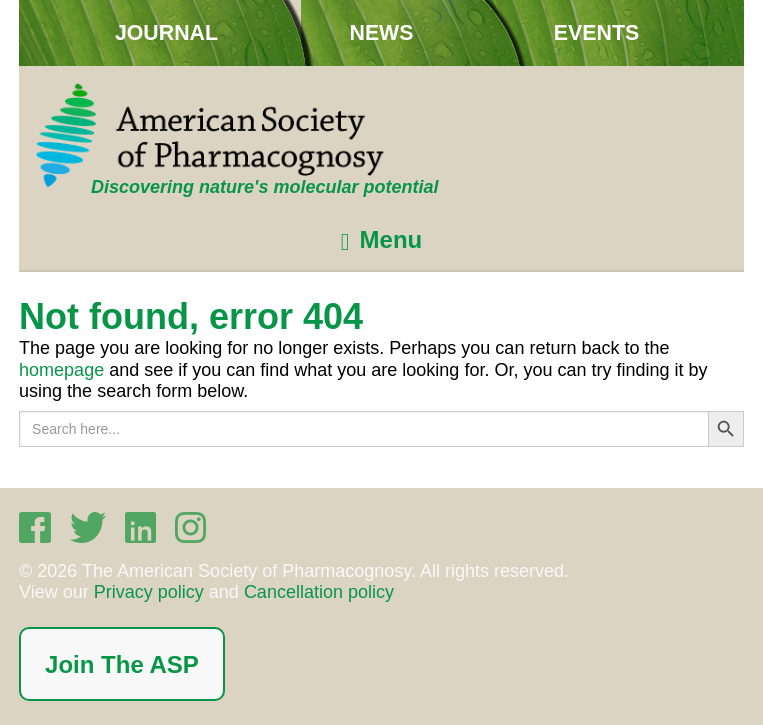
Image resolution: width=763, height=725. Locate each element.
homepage (61, 370)
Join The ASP (122, 664)
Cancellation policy (319, 592)
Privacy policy (149, 592)
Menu (391, 240)
